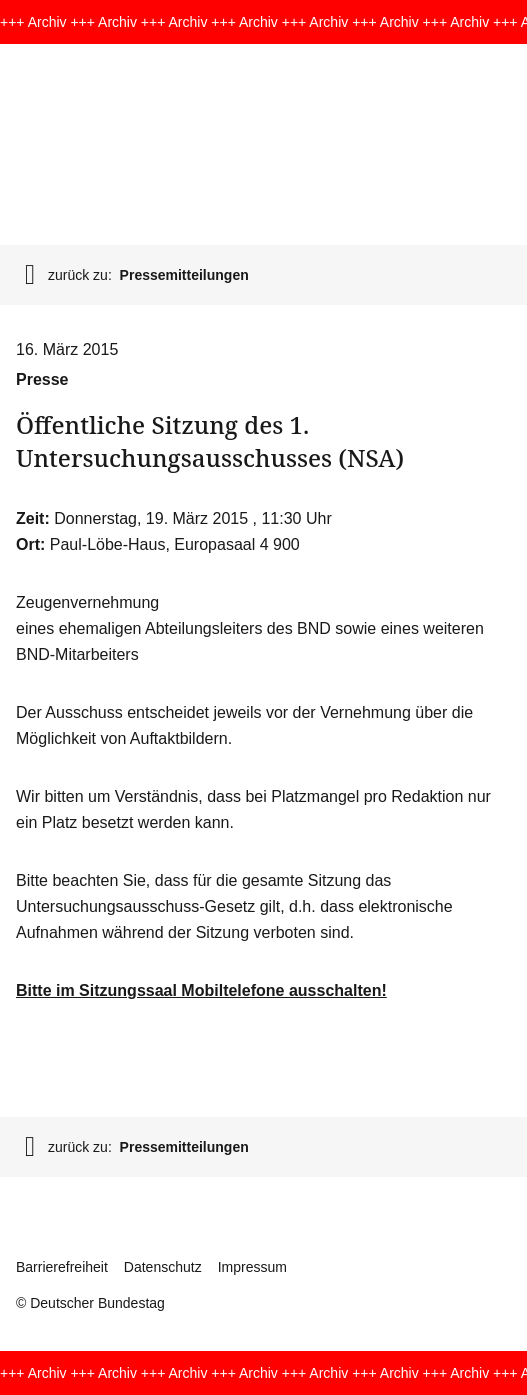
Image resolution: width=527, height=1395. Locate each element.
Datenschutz (163, 1267)
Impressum (252, 1267)
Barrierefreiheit (62, 1267)
